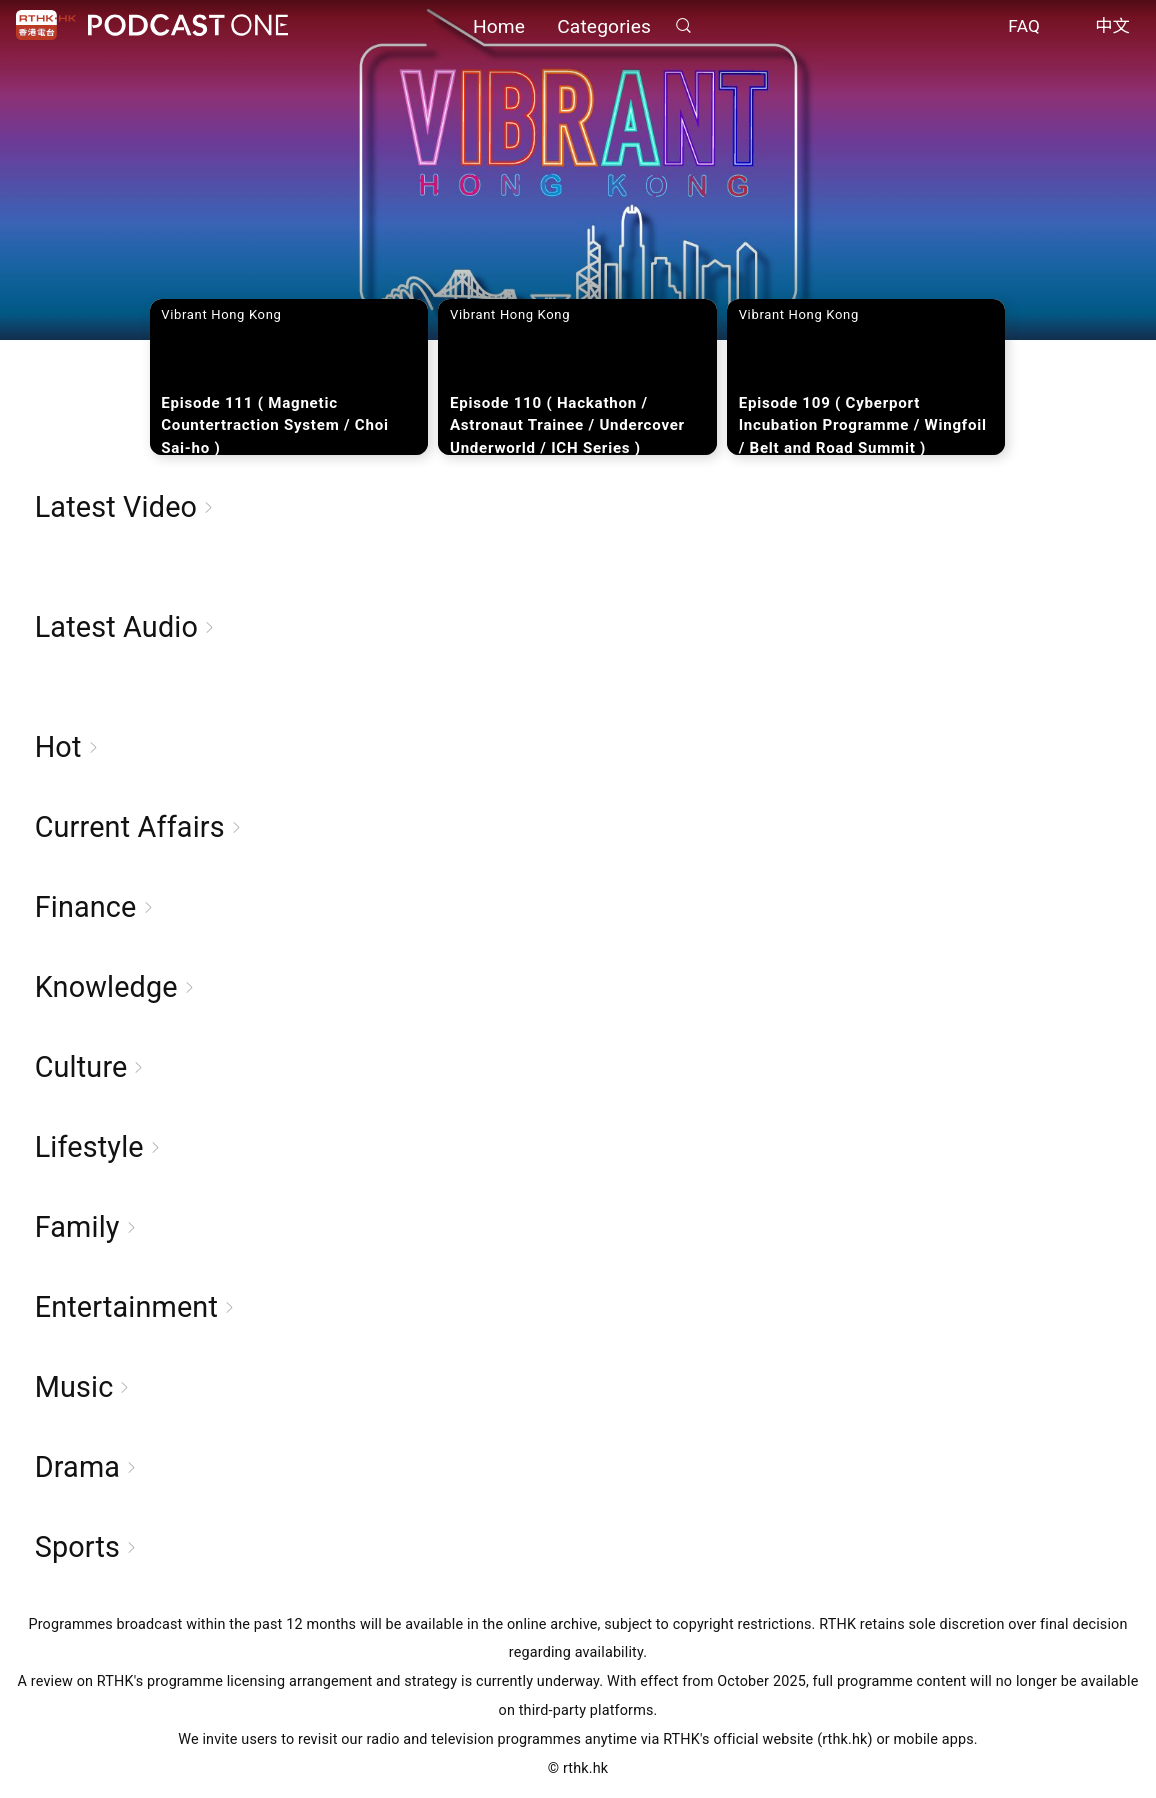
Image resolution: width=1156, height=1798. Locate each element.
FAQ (1024, 28)
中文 (1112, 28)
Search (683, 26)
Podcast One (188, 26)
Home (499, 27)
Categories (604, 27)
